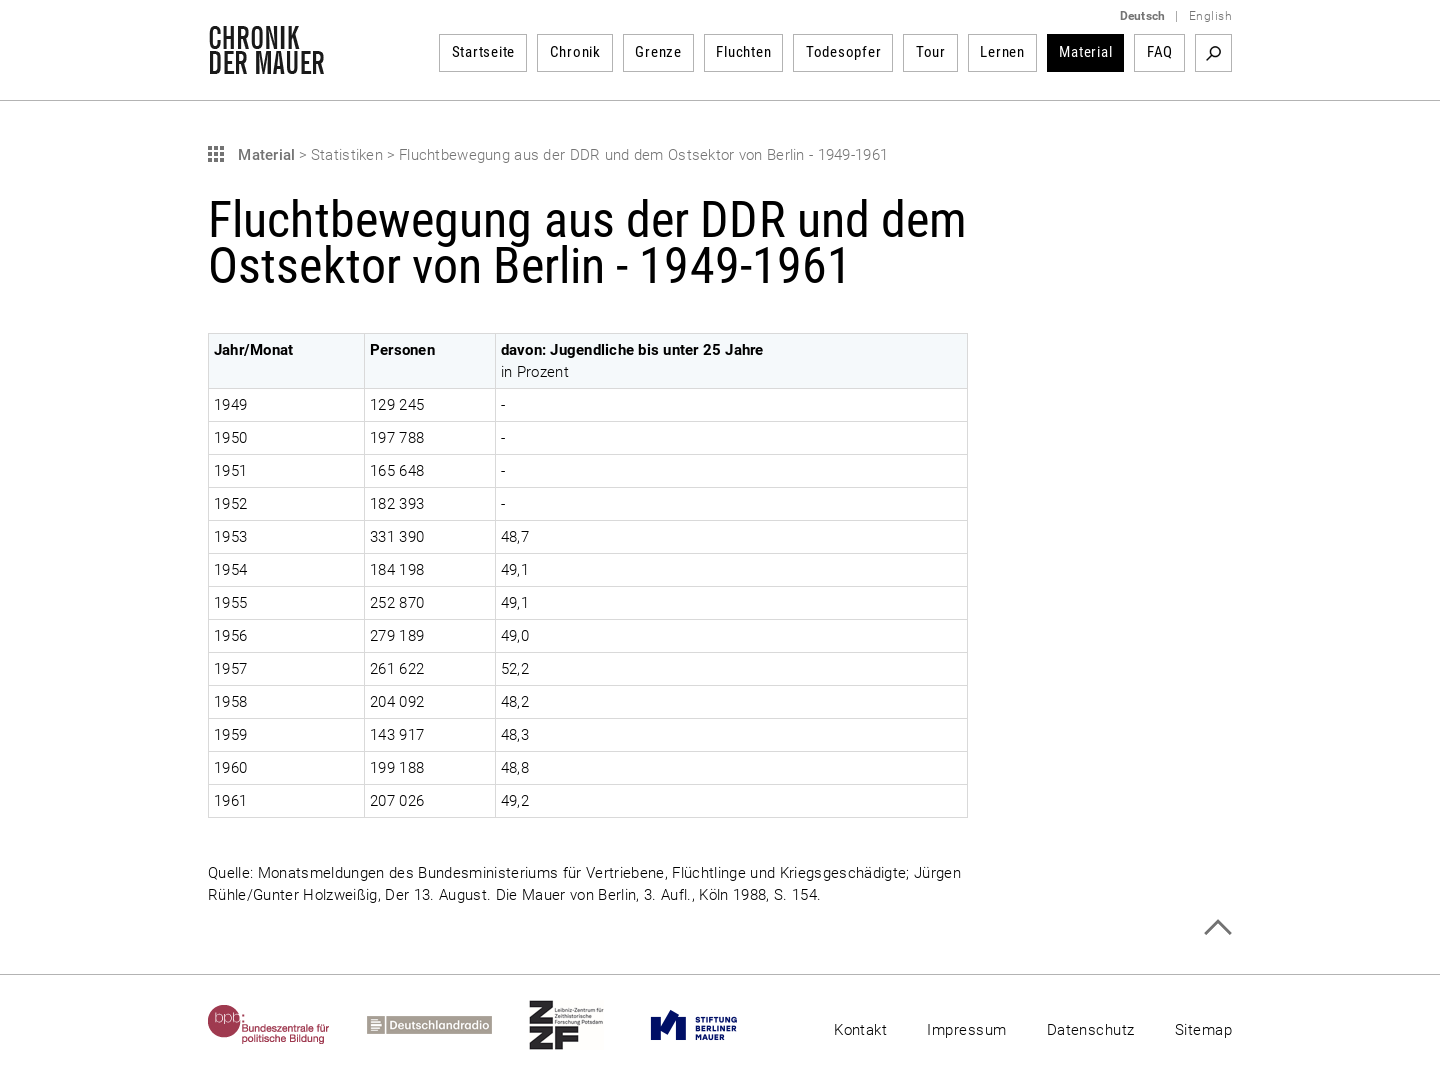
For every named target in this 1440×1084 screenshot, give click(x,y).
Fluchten (743, 52)
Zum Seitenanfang (1217, 927)
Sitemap (1203, 1030)
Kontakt (860, 1030)
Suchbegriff (1213, 53)
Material (1085, 52)
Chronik (575, 52)
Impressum (966, 1030)
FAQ (1160, 52)
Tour (931, 52)
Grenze (658, 52)
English (1210, 16)
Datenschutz (1091, 1030)
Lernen (1002, 52)
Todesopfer (844, 52)
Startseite (484, 52)
